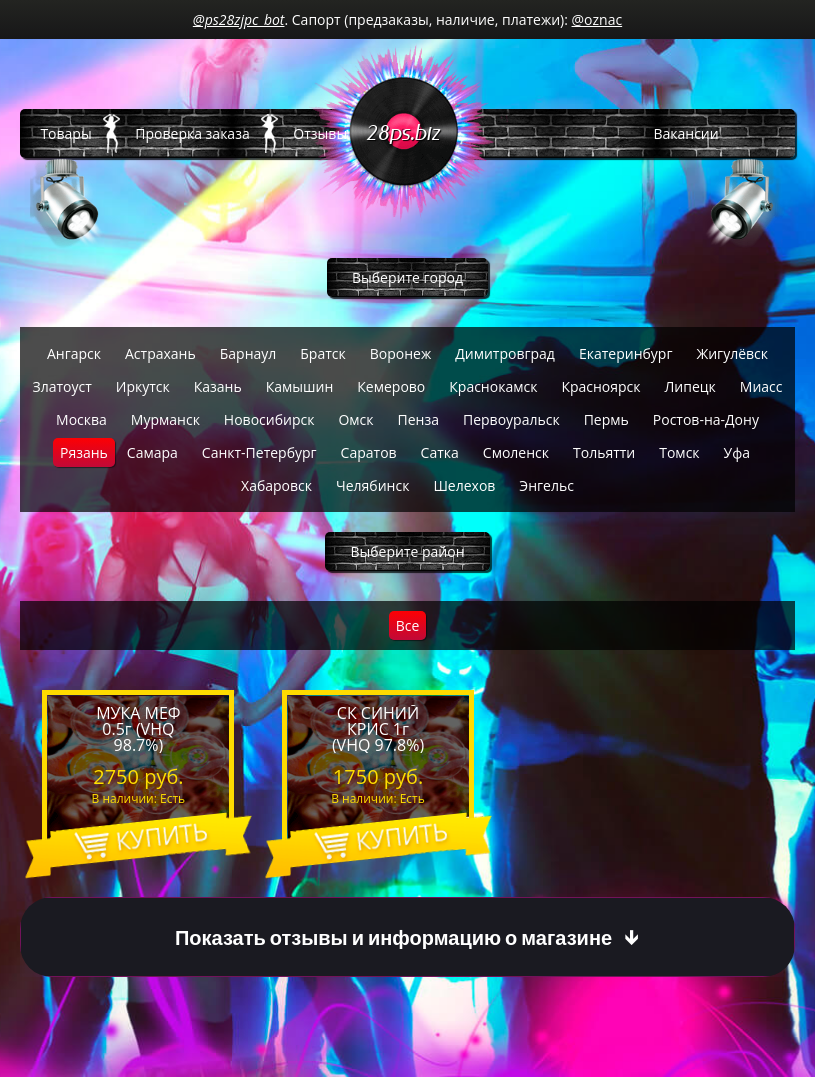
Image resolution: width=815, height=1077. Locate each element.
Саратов (369, 452)
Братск (322, 353)
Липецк (690, 386)
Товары (65, 133)
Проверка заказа (192, 133)
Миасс (761, 386)
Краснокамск (493, 386)
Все (408, 625)
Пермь (606, 419)
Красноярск (600, 386)
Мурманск (165, 419)
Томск (679, 452)
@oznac (597, 19)
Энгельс (546, 485)
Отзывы (320, 133)
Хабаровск (276, 485)
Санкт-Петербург (259, 452)
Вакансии (685, 133)
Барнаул (248, 353)
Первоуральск (511, 419)
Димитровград (505, 353)
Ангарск (74, 353)
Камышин (300, 386)
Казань (218, 386)
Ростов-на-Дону (706, 419)
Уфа (737, 452)
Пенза (418, 419)
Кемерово (391, 386)
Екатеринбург (626, 353)
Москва (81, 419)
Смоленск (516, 452)
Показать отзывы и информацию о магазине (393, 937)
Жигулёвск (732, 353)
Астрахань (160, 353)
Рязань (84, 452)
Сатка (440, 452)
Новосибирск (269, 419)
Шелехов (464, 485)
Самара (152, 452)
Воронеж (400, 353)
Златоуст (61, 386)
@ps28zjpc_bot (239, 19)
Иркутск (143, 386)
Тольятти (604, 452)
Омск (355, 419)
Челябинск (372, 485)
